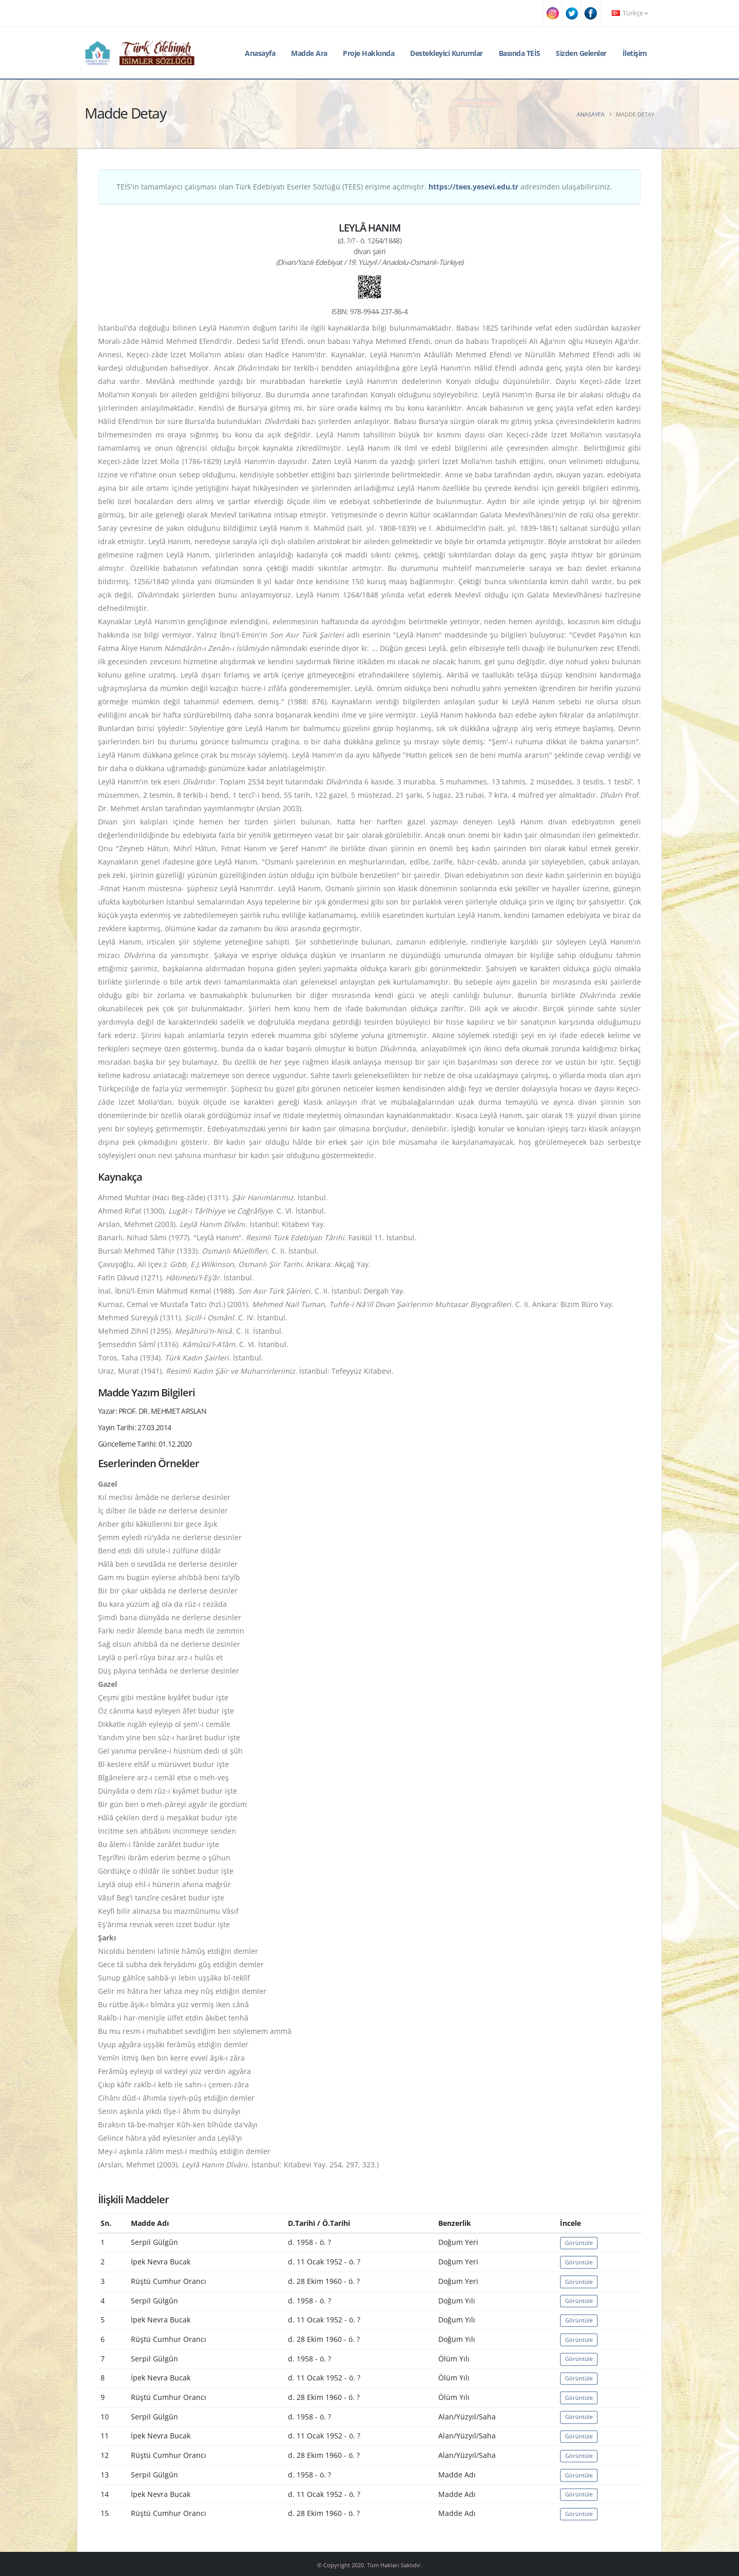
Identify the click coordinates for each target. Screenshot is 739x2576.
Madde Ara (309, 53)
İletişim (635, 53)
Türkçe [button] (630, 13)
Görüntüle (579, 2242)
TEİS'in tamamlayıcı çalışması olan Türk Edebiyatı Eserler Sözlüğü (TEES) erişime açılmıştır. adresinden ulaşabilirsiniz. (364, 186)
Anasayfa (260, 53)
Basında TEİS (519, 53)
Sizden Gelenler (581, 53)
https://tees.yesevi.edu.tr (473, 186)
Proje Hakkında (368, 53)
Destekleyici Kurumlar (446, 53)
